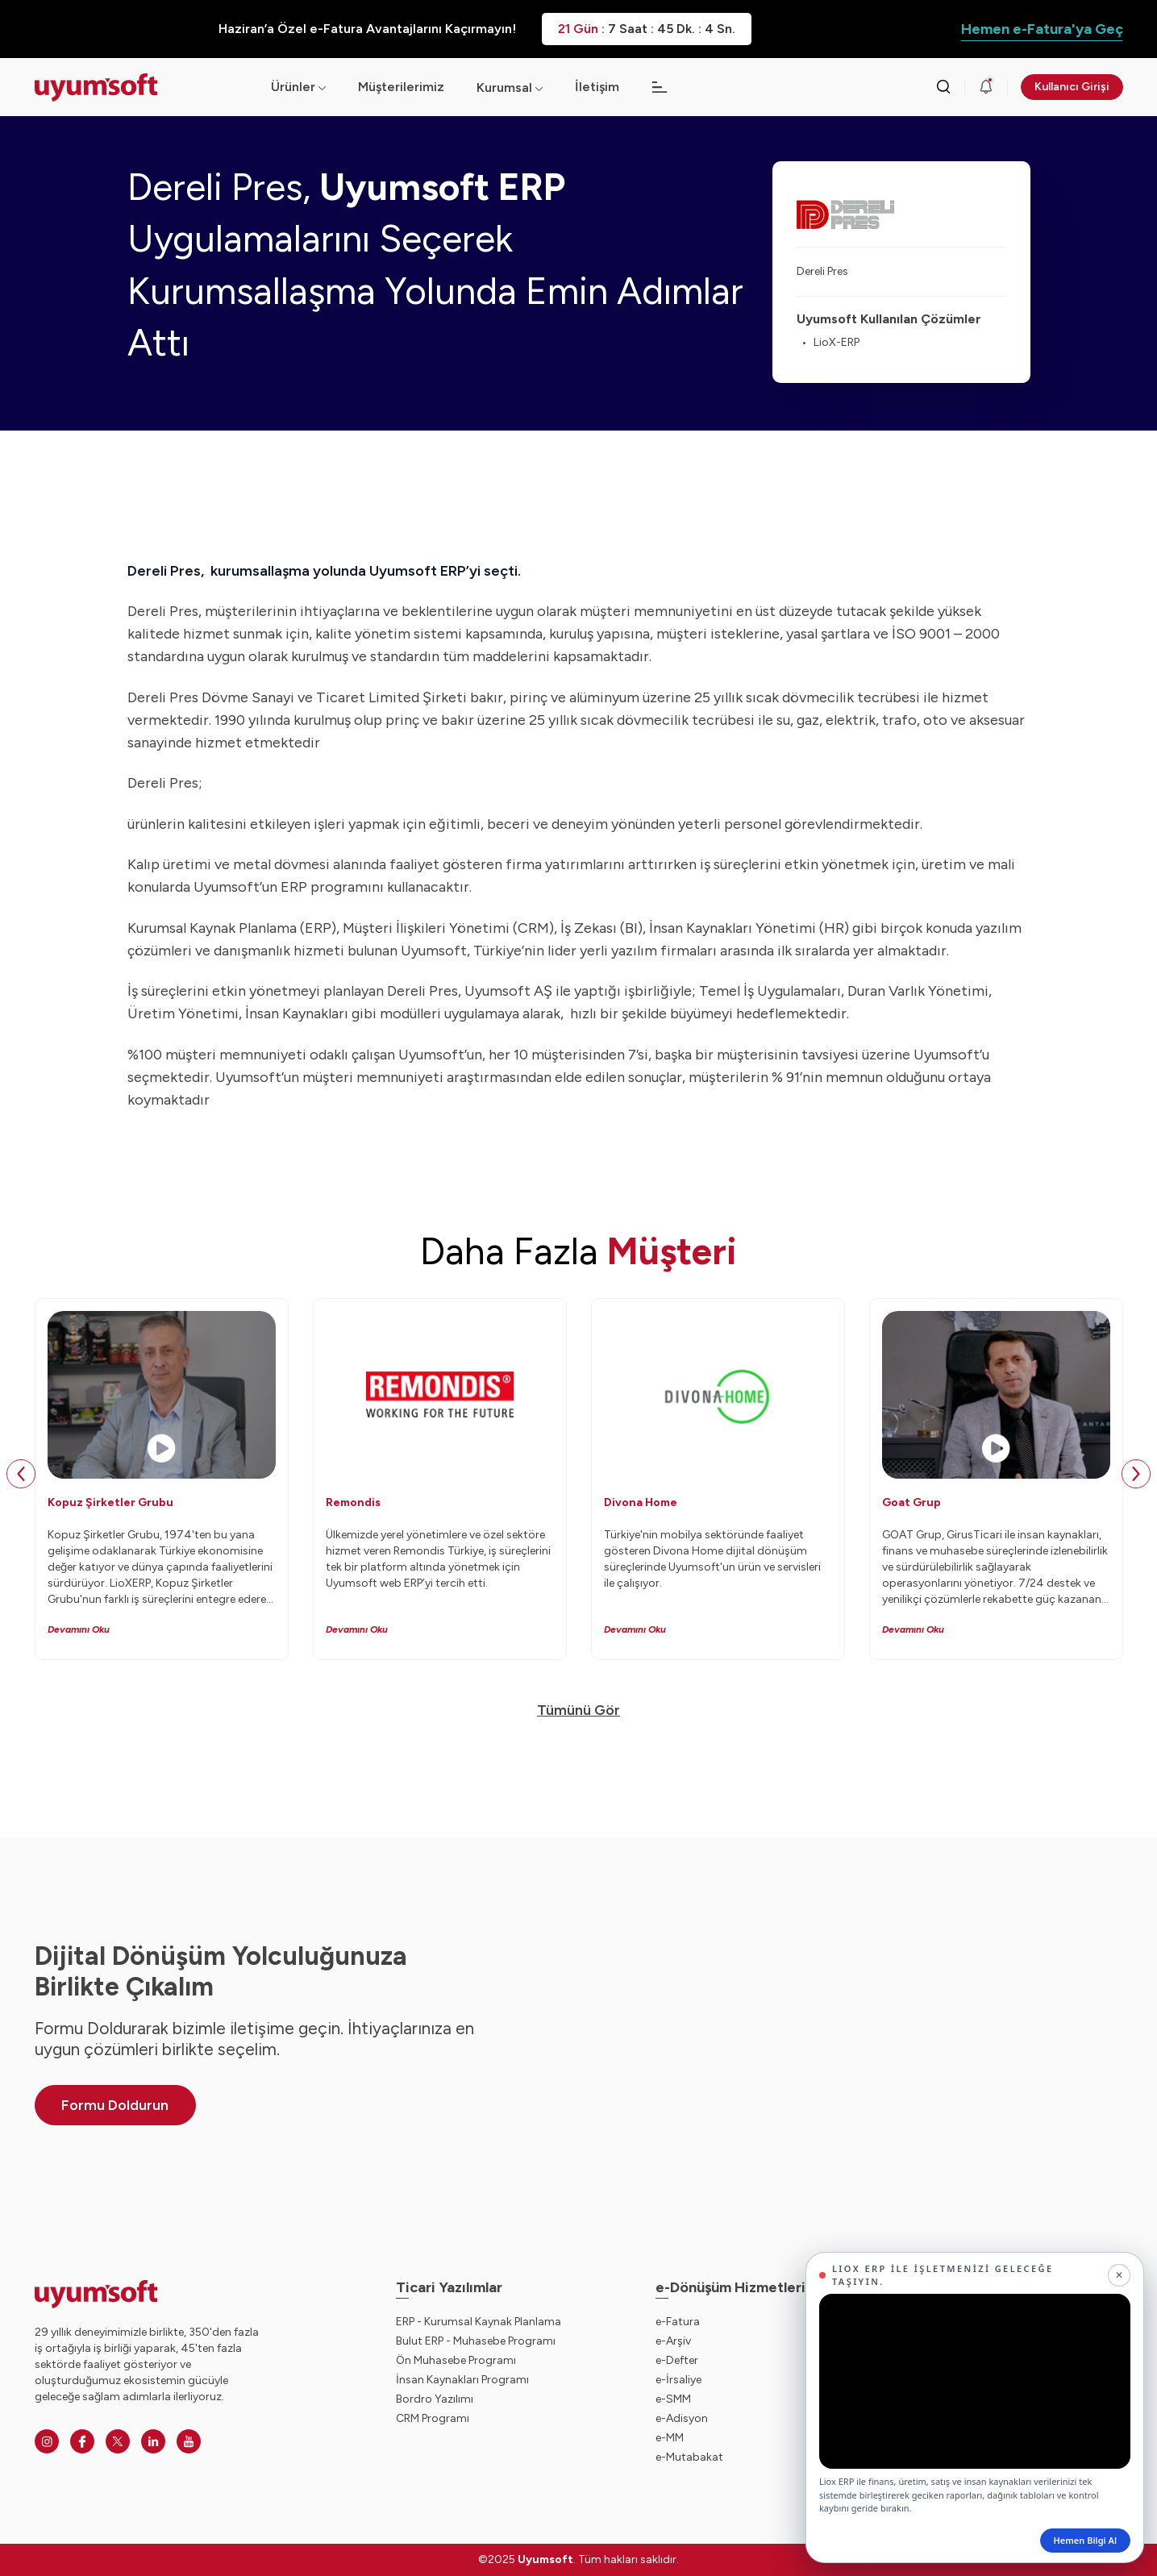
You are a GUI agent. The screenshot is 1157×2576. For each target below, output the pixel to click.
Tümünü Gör (578, 1710)
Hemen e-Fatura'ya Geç (1042, 29)
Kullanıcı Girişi (1071, 87)
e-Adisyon (681, 2418)
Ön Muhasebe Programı (456, 2360)
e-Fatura (677, 2321)
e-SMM (673, 2399)
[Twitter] (118, 2441)
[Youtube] (189, 2441)
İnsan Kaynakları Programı (462, 2380)
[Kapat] (1119, 2275)
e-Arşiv (673, 2341)
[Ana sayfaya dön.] (140, 87)
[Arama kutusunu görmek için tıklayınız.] (943, 87)
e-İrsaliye (678, 2380)
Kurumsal (504, 87)
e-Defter (676, 2360)
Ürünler (298, 86)
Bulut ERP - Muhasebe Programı (476, 2341)
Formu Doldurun (115, 2105)
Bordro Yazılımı (434, 2399)
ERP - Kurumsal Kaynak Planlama (478, 2321)
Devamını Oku (79, 1629)
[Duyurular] (986, 87)
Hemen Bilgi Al (1085, 2540)
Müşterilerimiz (401, 86)
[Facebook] (82, 2441)
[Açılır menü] (539, 87)
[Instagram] (47, 2441)
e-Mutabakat (689, 2457)
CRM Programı (432, 2418)
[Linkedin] (153, 2441)
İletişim (597, 86)
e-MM (669, 2438)
